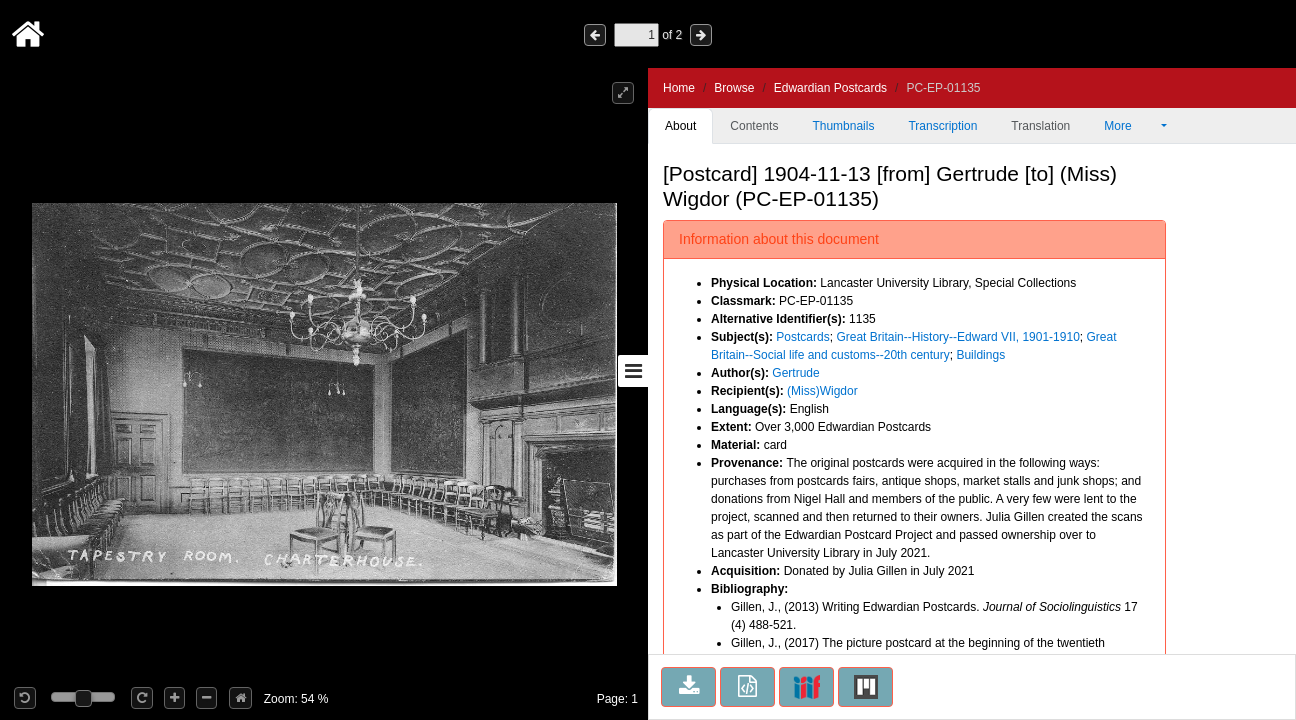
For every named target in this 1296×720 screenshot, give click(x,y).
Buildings (980, 355)
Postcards (802, 337)
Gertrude (795, 373)
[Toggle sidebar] (633, 371)
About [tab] (680, 126)
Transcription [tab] (942, 126)
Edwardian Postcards (830, 88)
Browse (734, 88)
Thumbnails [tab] (843, 126)
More (1131, 126)
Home (679, 88)
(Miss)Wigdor (822, 391)
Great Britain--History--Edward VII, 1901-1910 (957, 337)
